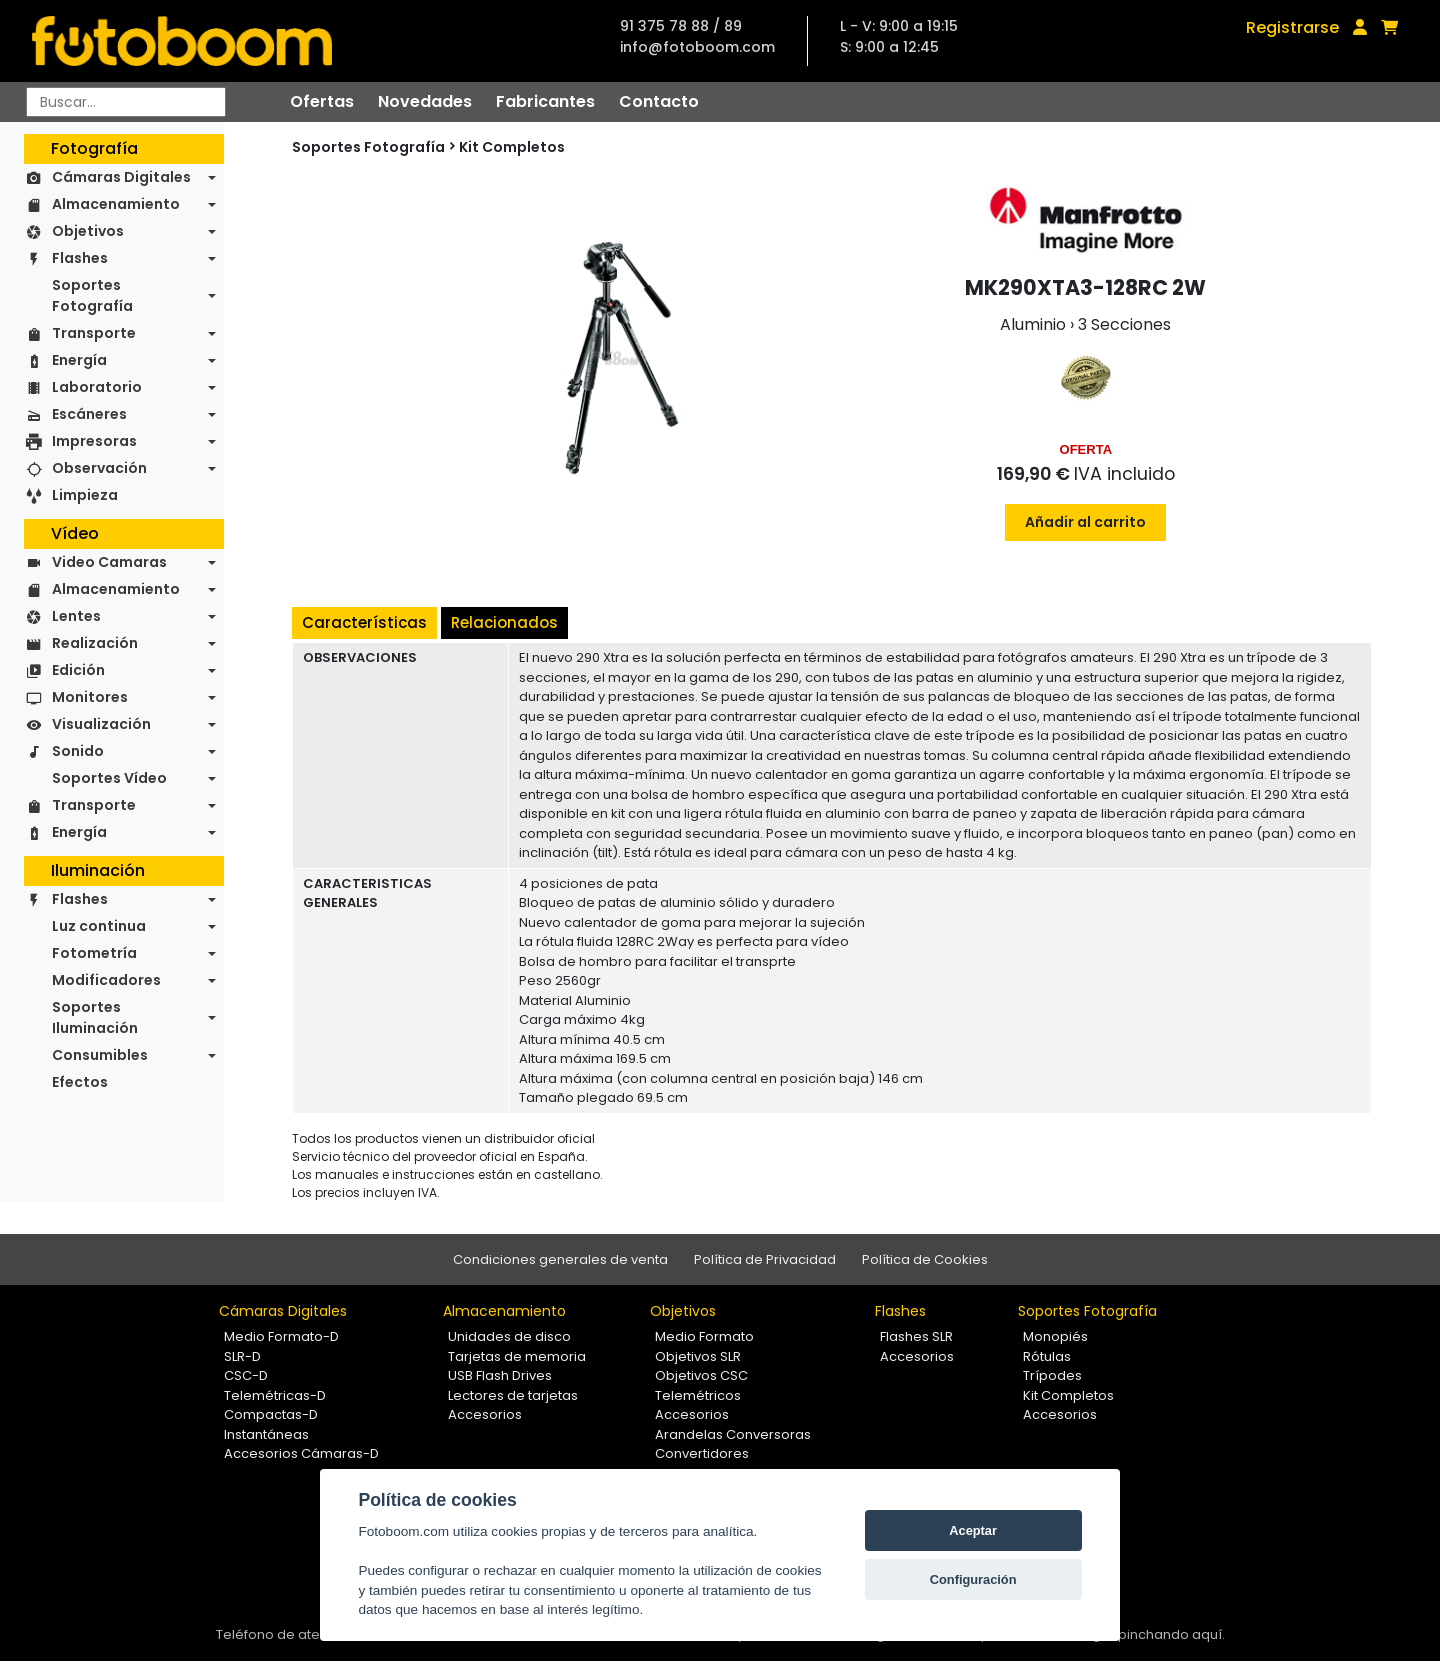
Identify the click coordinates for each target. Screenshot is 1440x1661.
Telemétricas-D (275, 1395)
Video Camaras (109, 562)
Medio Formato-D (281, 1336)
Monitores (90, 697)
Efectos (80, 1082)
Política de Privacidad (765, 1259)
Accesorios (485, 1414)
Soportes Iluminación (95, 1017)
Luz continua (99, 926)
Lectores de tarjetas (513, 1395)
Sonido (78, 751)
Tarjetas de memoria (517, 1356)
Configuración (973, 1579)
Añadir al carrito (1085, 522)
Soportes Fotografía (92, 295)
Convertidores (702, 1453)
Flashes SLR (916, 1336)
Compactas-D (271, 1414)
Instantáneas (266, 1434)
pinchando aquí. (1171, 1634)
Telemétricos (698, 1395)
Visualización (101, 724)
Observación (99, 468)
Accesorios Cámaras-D (301, 1453)
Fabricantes (545, 101)
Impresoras (94, 441)
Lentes (76, 616)
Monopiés (1055, 1336)
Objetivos (88, 231)
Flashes (80, 258)
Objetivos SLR (698, 1356)
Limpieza (85, 495)
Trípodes (1052, 1375)
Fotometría (94, 953)
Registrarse (1292, 27)
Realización (95, 643)
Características (364, 622)
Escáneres (89, 414)
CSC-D (246, 1375)
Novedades (425, 101)
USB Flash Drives (500, 1375)
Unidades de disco (509, 1336)
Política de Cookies (925, 1259)
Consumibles (100, 1055)
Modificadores (106, 980)
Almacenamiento (116, 204)
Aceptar (973, 1530)
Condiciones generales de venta (560, 1259)
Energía (79, 360)
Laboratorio (97, 387)
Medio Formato (704, 1336)
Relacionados (504, 622)
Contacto (659, 101)
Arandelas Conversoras (733, 1434)
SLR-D (242, 1356)
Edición (78, 670)
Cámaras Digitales (121, 177)
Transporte (94, 333)
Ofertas (322, 101)
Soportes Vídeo (109, 778)
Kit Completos (512, 147)
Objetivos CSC (701, 1375)
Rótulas (1047, 1356)
